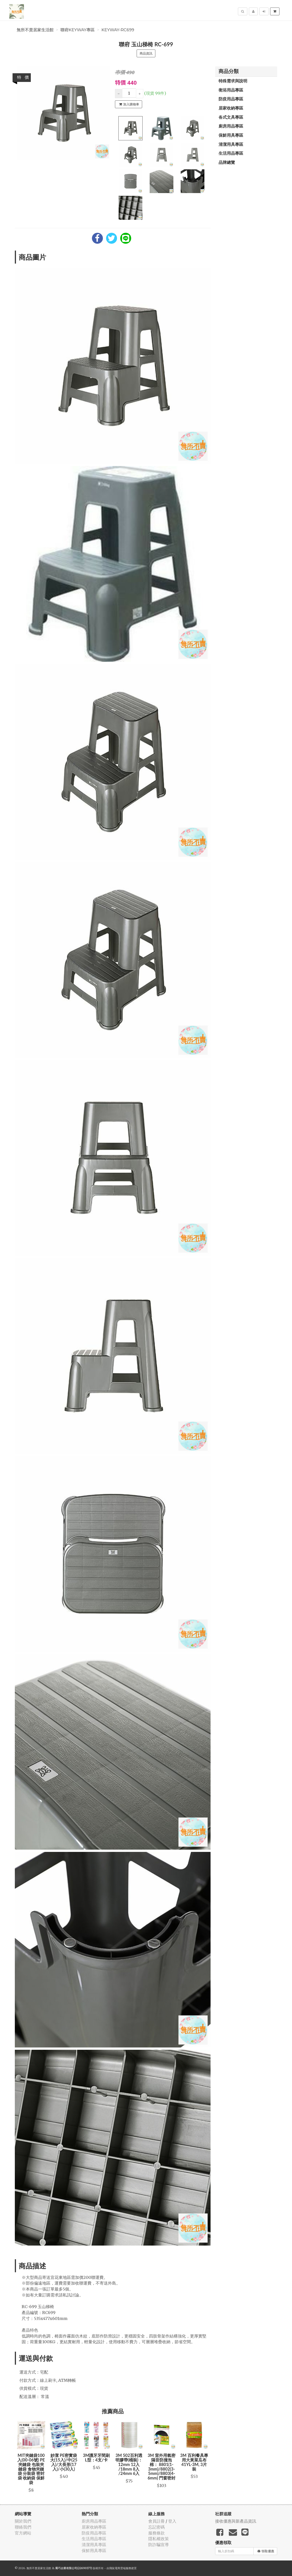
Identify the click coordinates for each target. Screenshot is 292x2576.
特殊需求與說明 (233, 80)
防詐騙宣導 (158, 2544)
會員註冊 (156, 2521)
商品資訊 (146, 53)
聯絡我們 (23, 2527)
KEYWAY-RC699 (118, 29)
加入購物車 (129, 104)
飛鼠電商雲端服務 (120, 2568)
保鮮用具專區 (231, 135)
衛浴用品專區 (231, 89)
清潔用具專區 (231, 144)
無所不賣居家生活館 (35, 29)
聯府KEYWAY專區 (77, 29)
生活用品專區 (231, 153)
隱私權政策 (158, 2538)
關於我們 (23, 2521)
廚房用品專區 (231, 125)
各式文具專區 (231, 117)
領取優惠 (266, 2551)
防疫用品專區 (231, 98)
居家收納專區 (231, 107)
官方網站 (23, 2533)
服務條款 (156, 2533)
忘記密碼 (156, 2527)
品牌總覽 (227, 162)
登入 (172, 2521)
